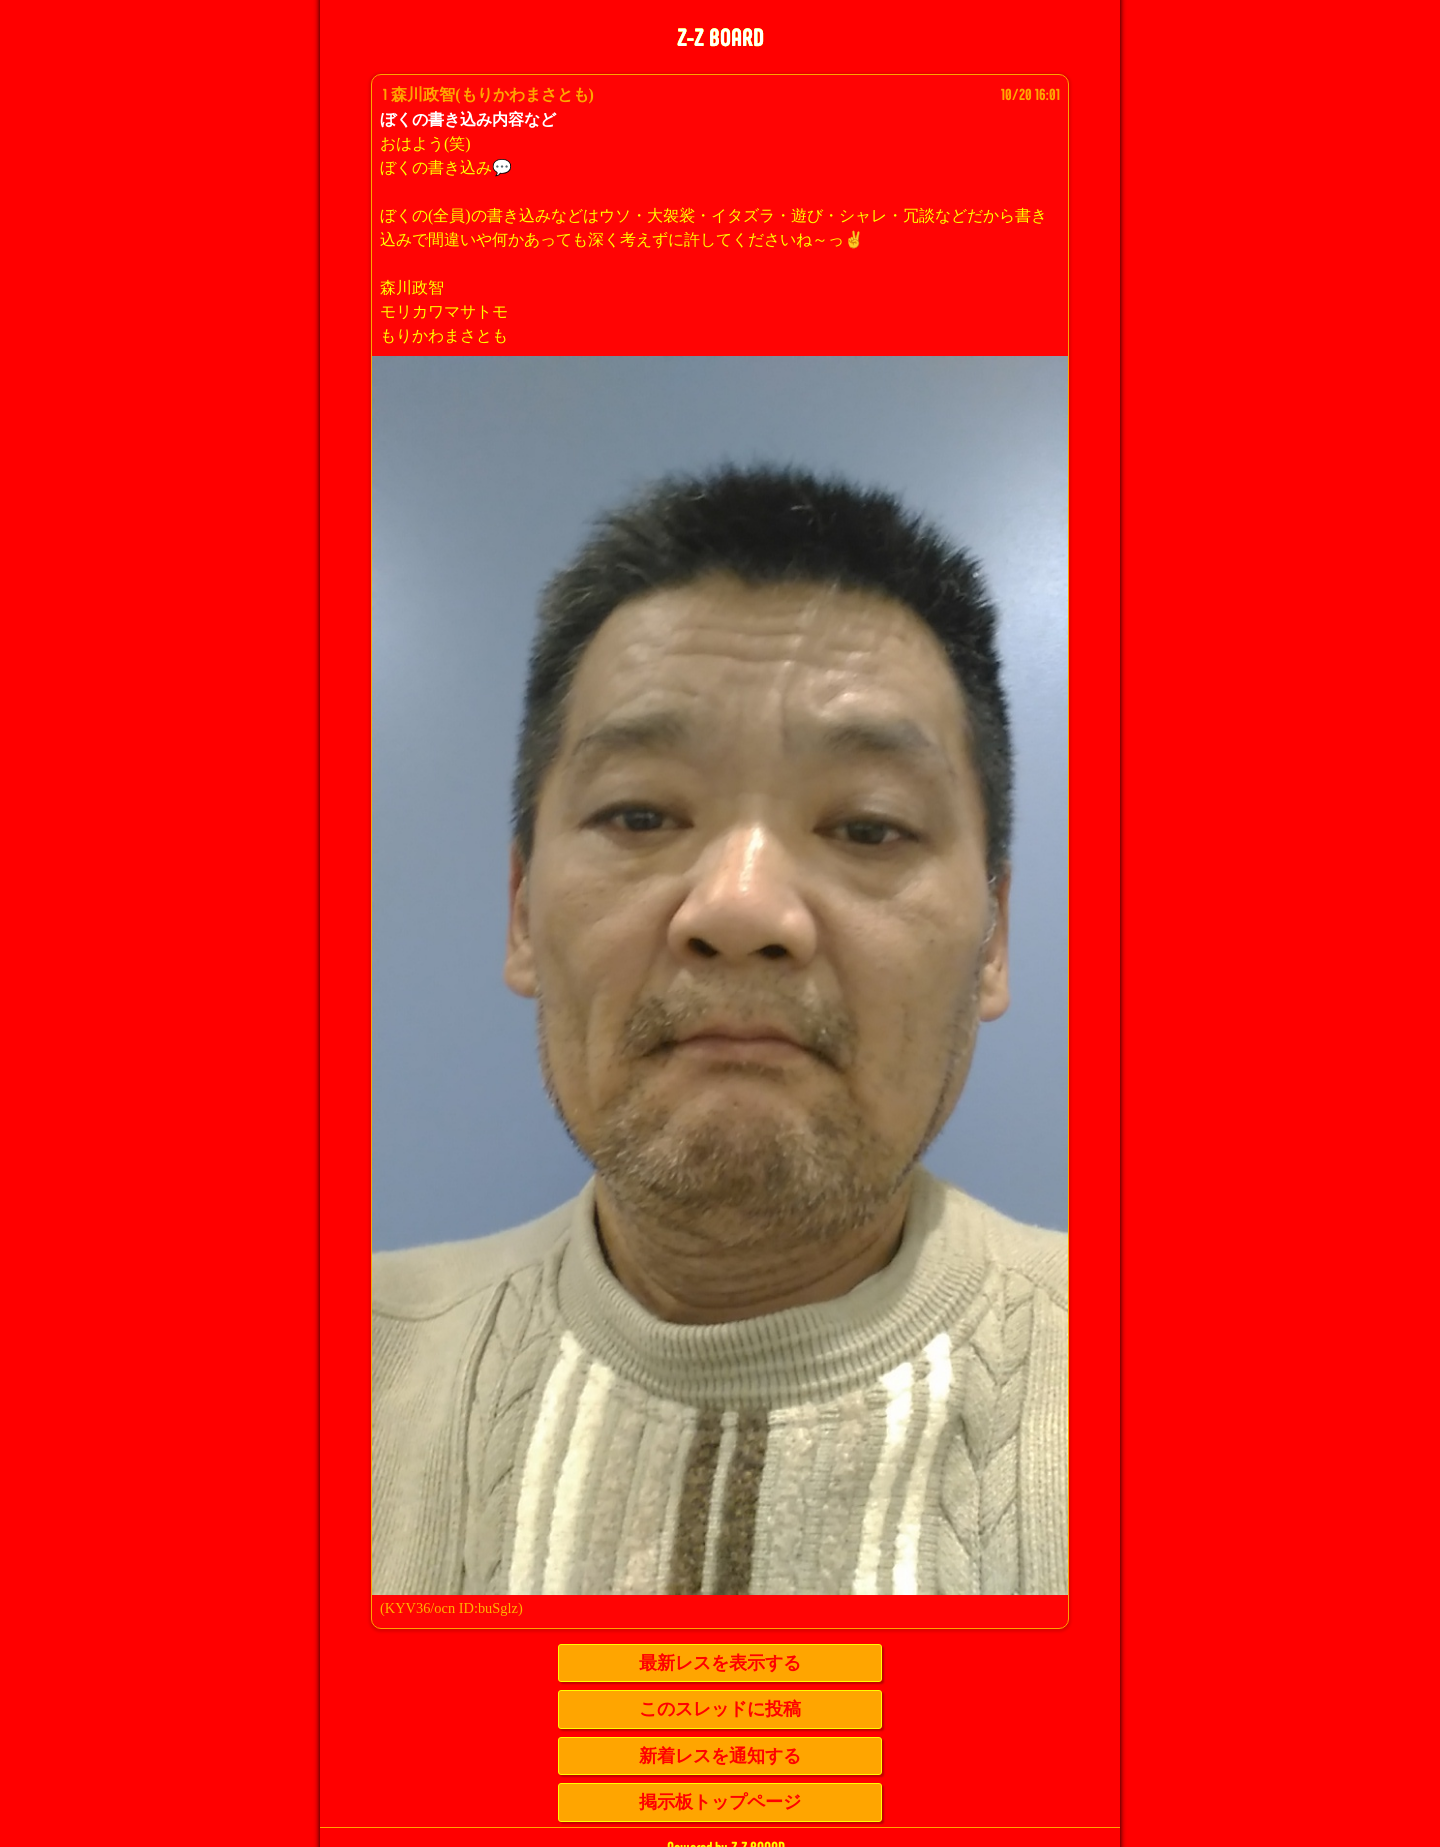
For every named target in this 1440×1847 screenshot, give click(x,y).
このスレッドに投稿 (720, 1709)
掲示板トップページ (720, 1802)
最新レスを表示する (720, 1663)
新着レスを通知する (720, 1756)
